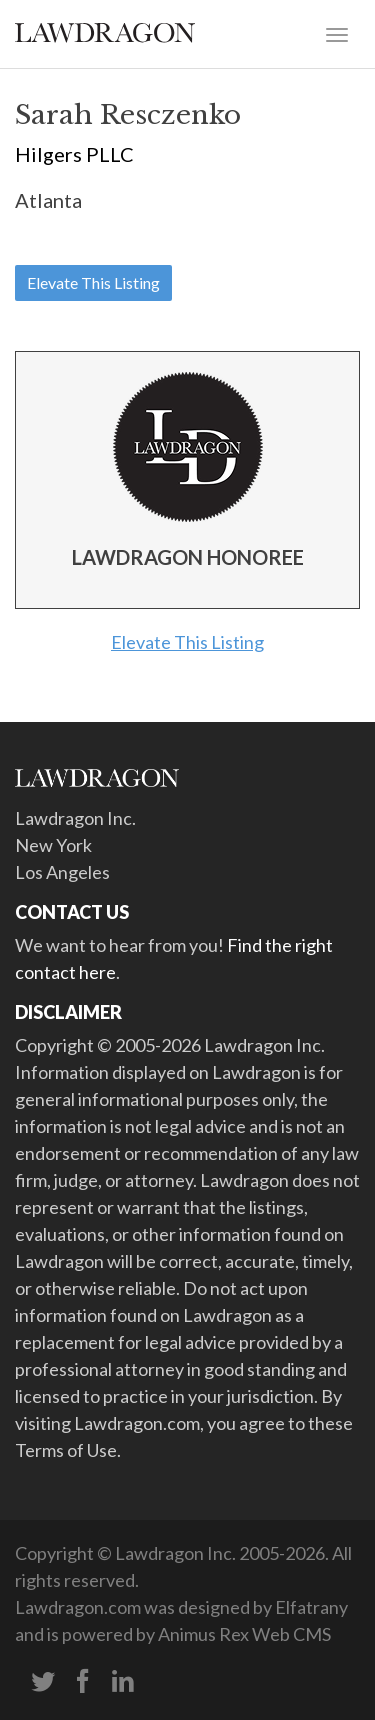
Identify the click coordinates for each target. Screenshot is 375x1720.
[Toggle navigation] (337, 33)
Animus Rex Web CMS (244, 1634)
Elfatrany (311, 1607)
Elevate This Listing (93, 282)
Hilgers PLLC (74, 154)
